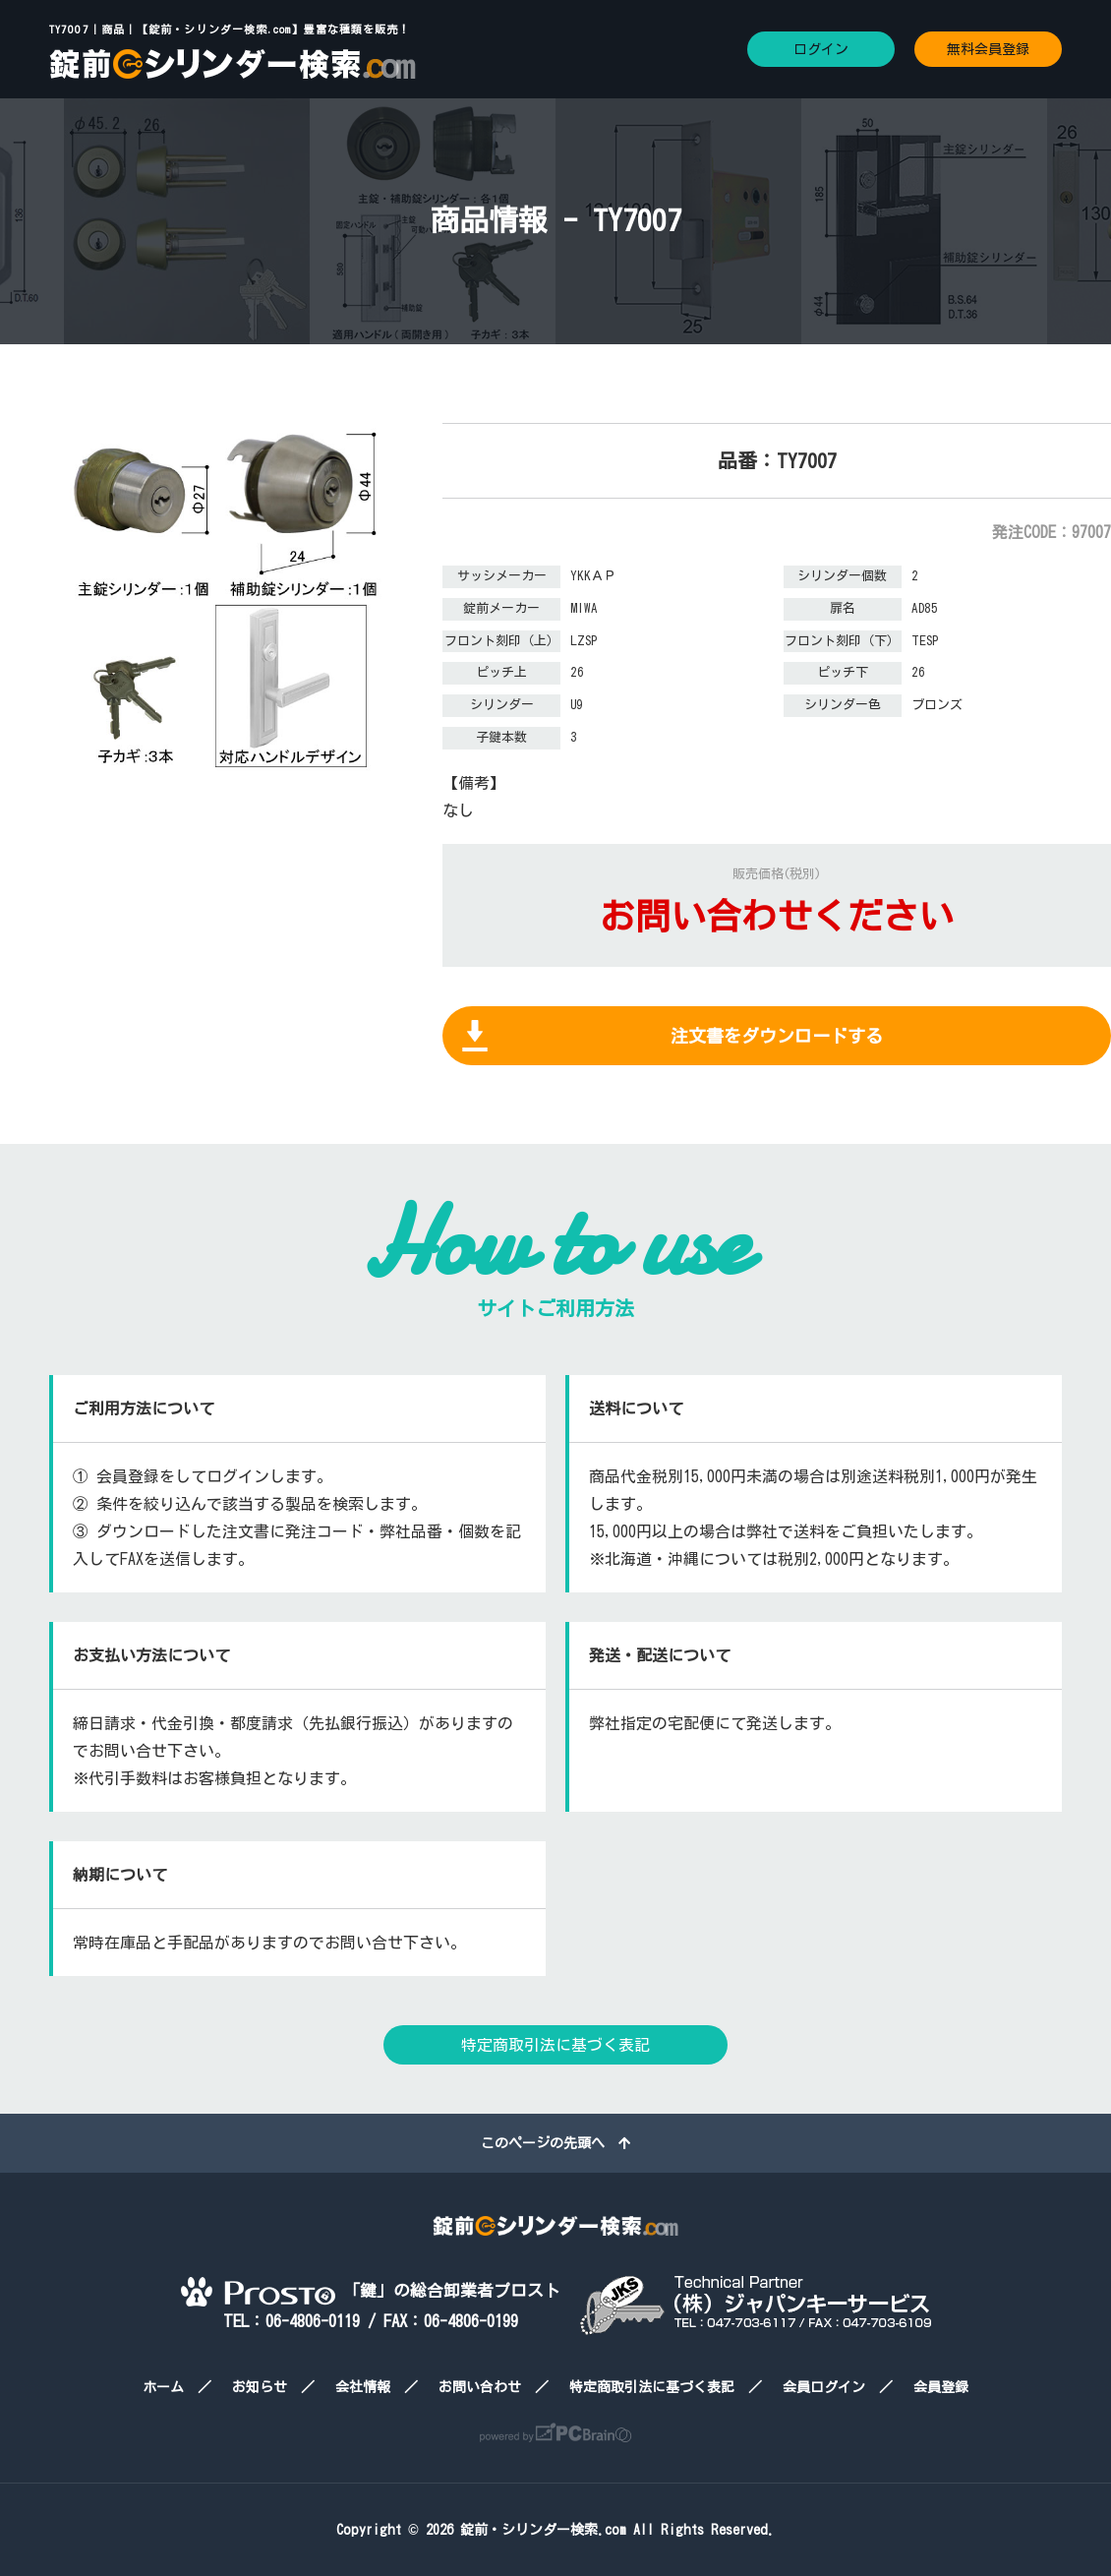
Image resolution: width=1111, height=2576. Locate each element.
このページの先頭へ (555, 2143)
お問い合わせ (480, 2387)
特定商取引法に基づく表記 (555, 2045)
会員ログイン (824, 2387)
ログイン (820, 49)
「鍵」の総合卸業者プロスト (370, 2290)
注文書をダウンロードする (777, 1036)
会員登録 (940, 2387)
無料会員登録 (988, 49)
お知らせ (259, 2387)
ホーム (163, 2387)
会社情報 (362, 2387)
